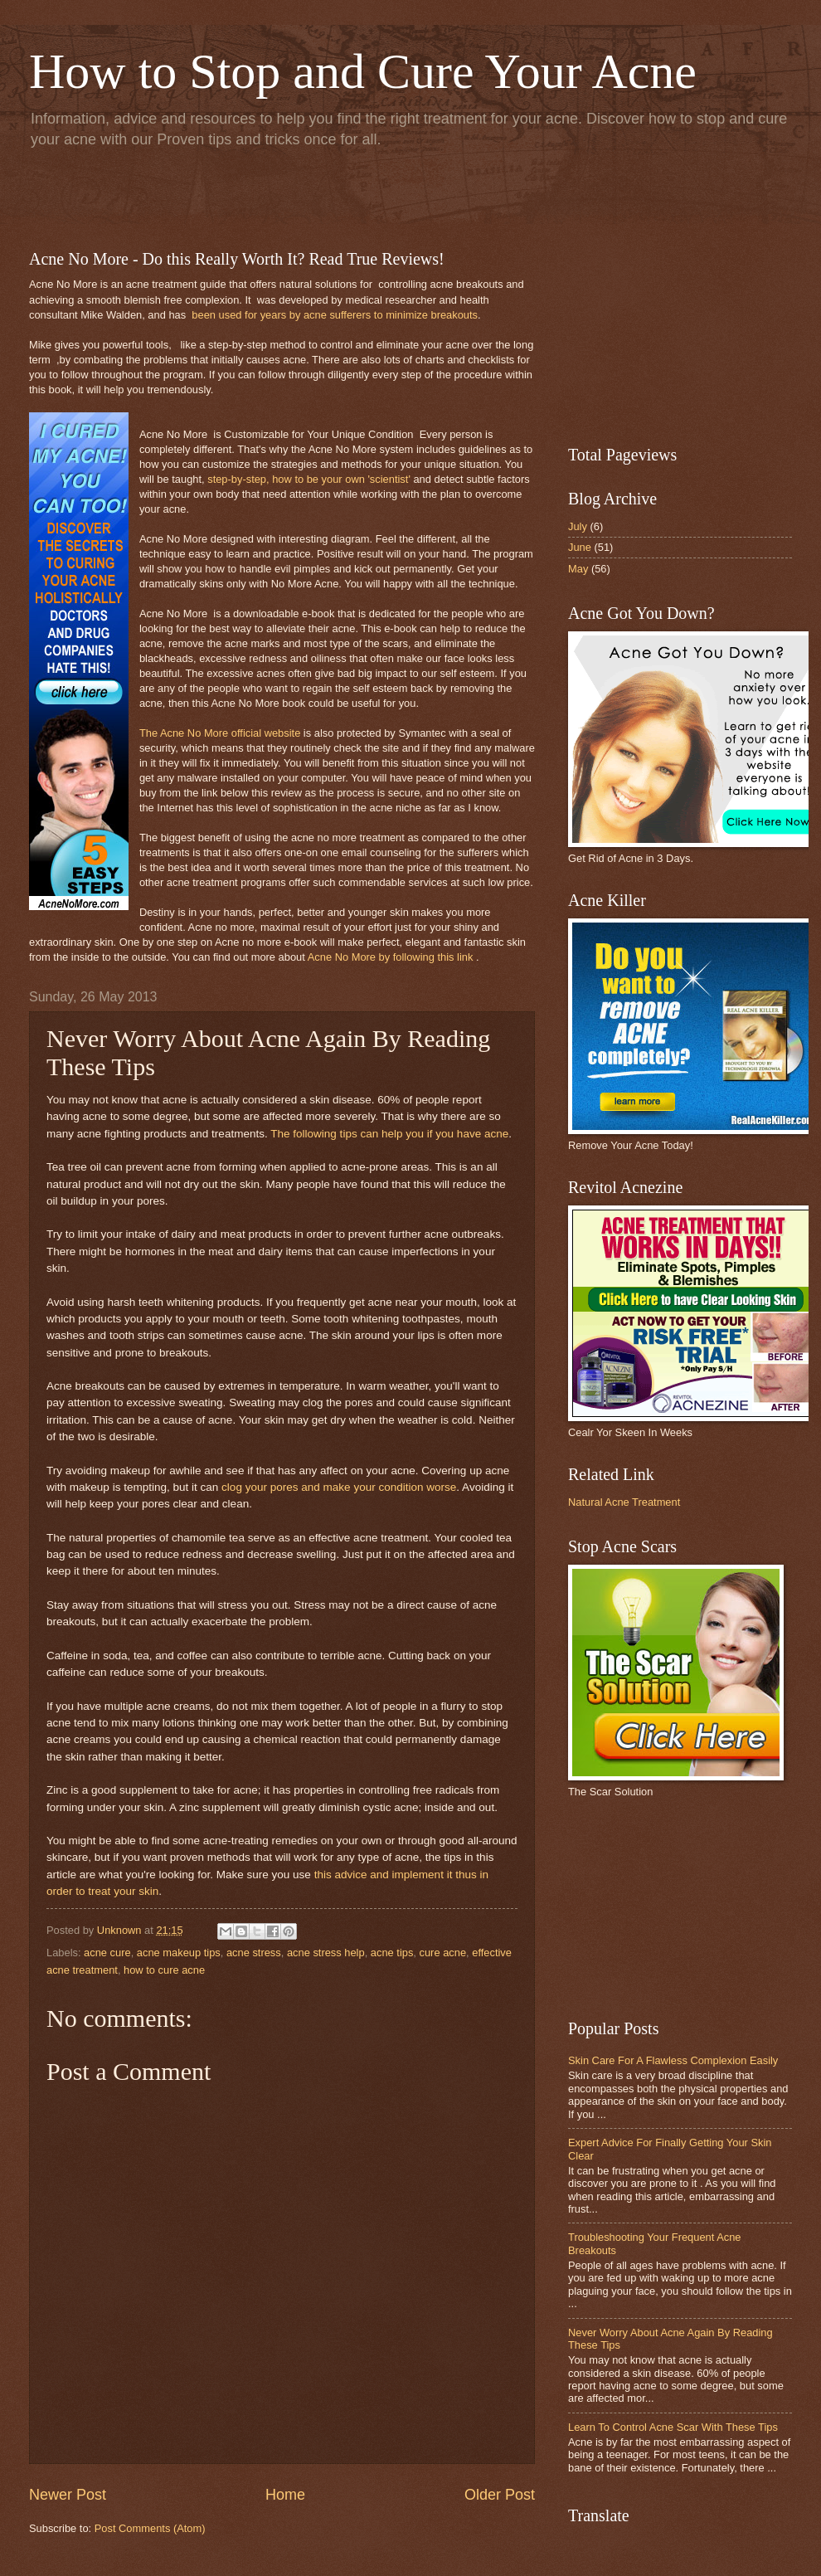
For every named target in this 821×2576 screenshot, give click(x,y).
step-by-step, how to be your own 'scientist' (308, 479)
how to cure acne (164, 1970)
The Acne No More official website (219, 733)
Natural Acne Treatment (624, 1502)
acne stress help (326, 1952)
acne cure (107, 1952)
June (579, 547)
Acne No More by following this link (391, 957)
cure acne (443, 1952)
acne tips (392, 1952)
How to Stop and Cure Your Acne (363, 71)
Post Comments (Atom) (150, 2528)
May (578, 568)
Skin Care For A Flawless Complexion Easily (673, 2060)
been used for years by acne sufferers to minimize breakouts (335, 315)
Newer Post (67, 2494)
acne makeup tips (179, 1952)
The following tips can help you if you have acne (389, 1133)
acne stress (253, 1952)
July (577, 526)
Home (285, 2494)
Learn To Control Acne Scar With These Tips (673, 2427)
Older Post (499, 2494)
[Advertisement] (223, 196)
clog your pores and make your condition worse (338, 1487)
